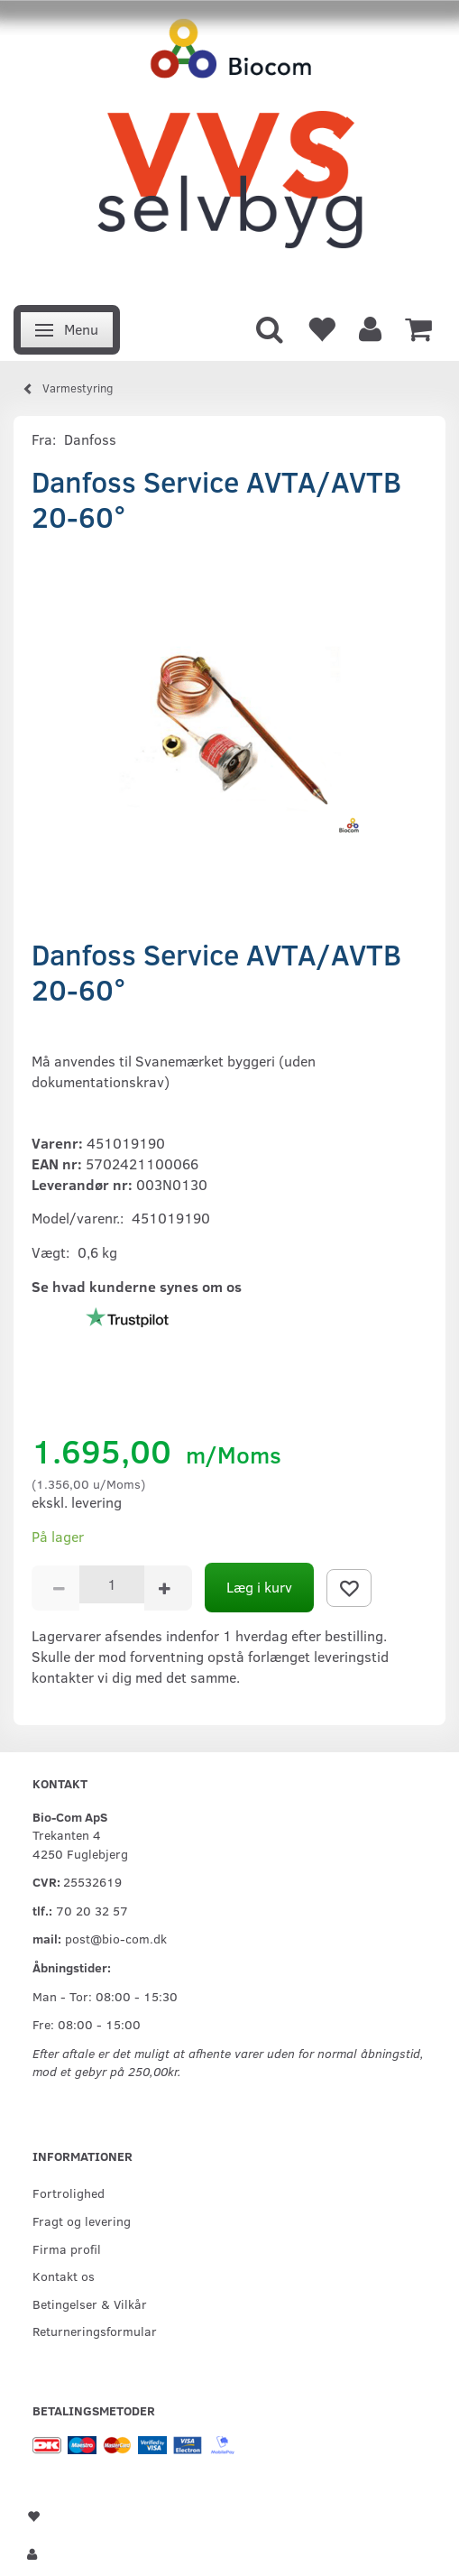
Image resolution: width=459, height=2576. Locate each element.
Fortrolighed (68, 2193)
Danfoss (90, 438)
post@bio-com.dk (116, 1938)
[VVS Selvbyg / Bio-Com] (229, 147)
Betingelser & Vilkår (89, 2303)
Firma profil (66, 2248)
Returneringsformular (94, 2331)
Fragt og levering (81, 2220)
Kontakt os (63, 2276)
